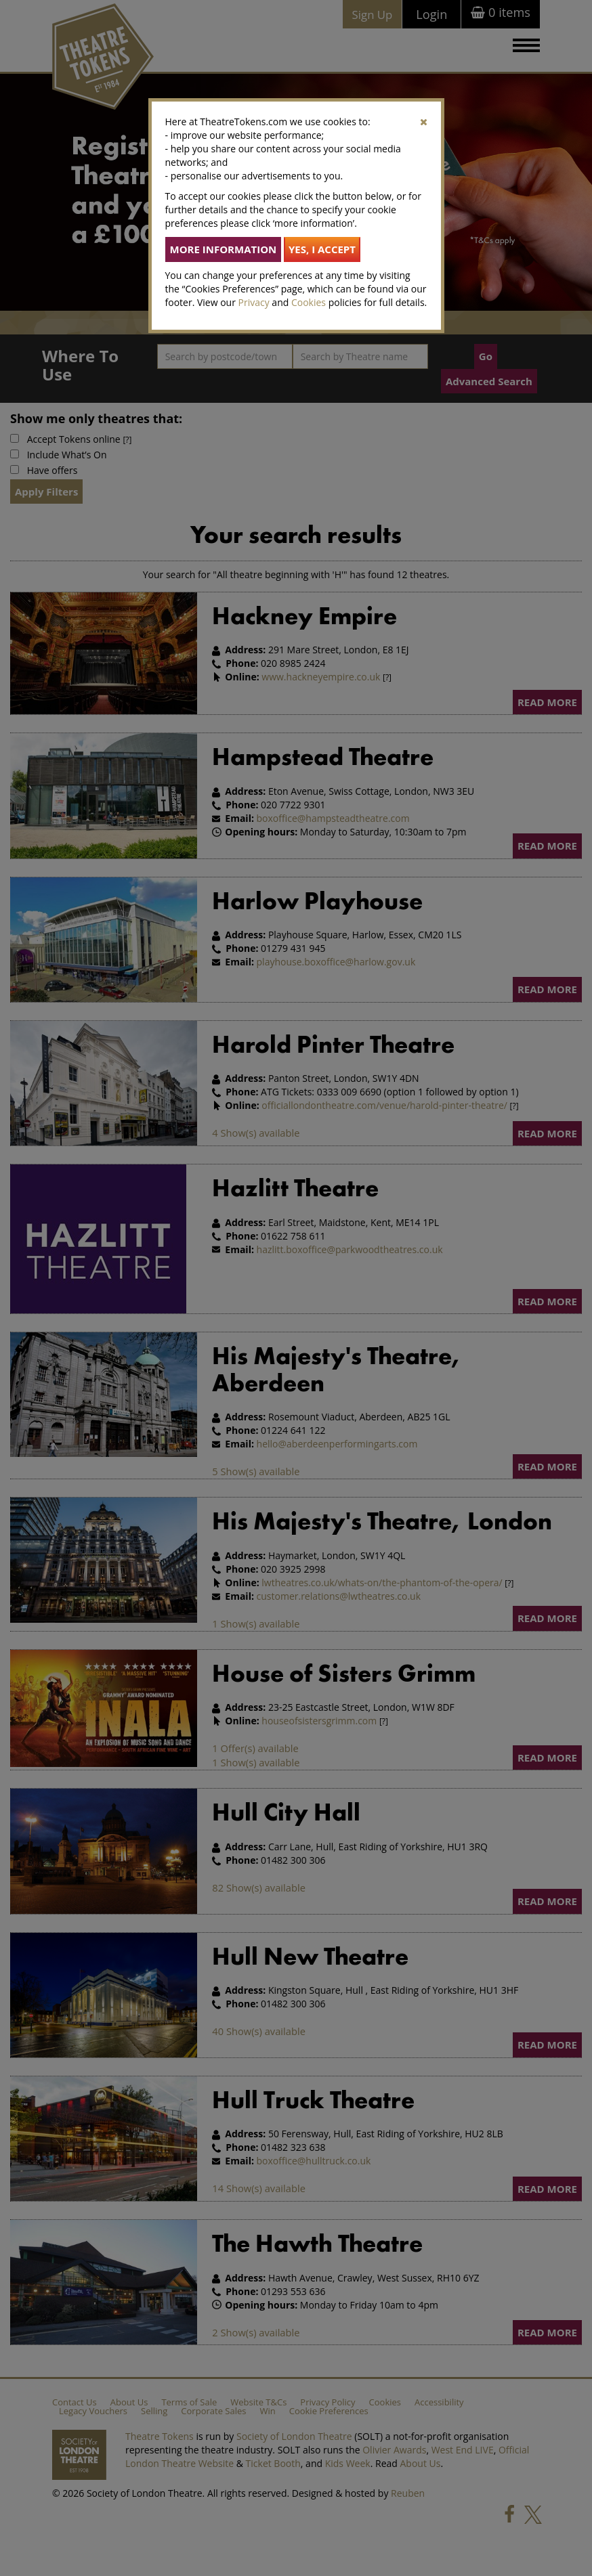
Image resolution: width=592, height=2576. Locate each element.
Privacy (254, 302)
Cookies (308, 302)
